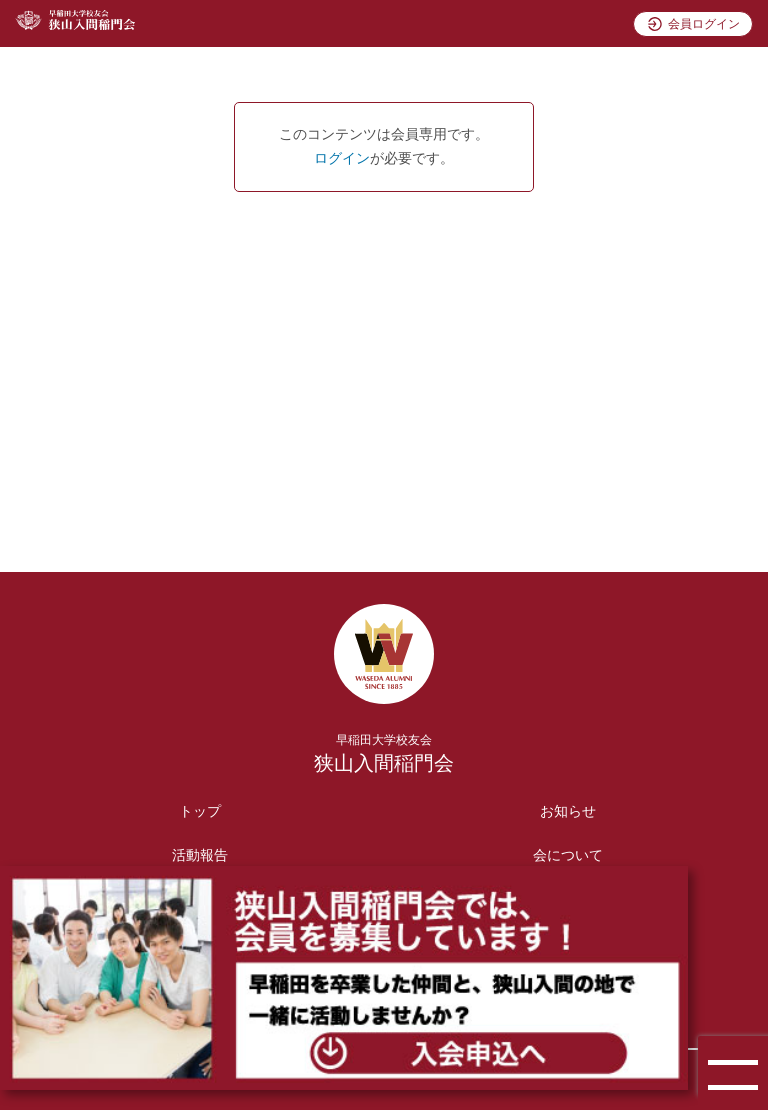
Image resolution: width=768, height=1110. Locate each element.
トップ (200, 811)
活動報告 (200, 855)
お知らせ (568, 811)
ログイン (342, 158)
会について (568, 855)
